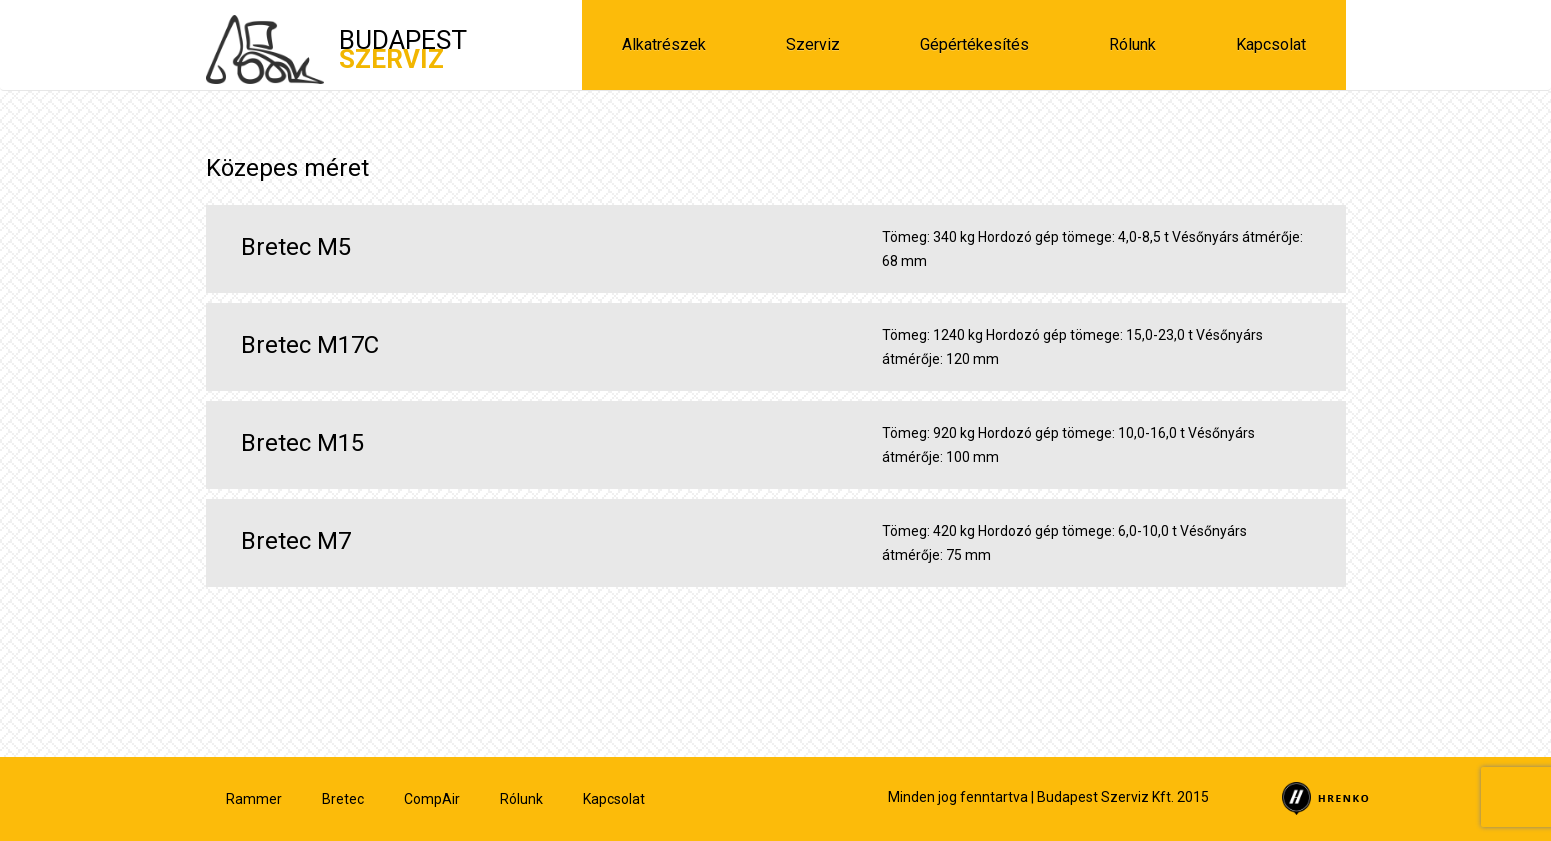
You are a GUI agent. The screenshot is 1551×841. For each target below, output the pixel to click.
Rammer (254, 799)
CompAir (432, 799)
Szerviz (813, 44)
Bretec (343, 799)
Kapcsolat (1271, 44)
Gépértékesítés (974, 44)
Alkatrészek (664, 44)
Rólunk (1132, 44)
